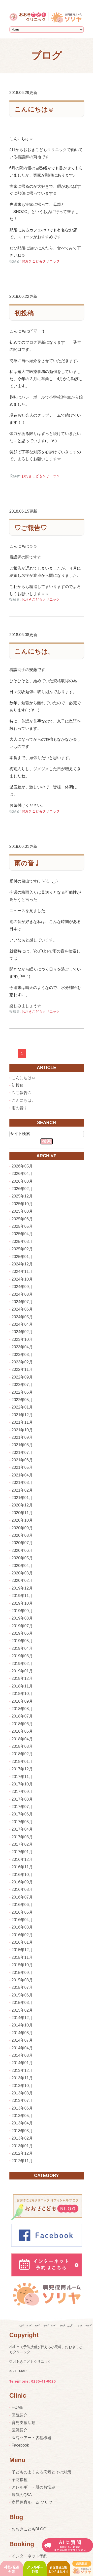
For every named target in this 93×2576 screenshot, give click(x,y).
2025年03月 (22, 1241)
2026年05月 (22, 1166)
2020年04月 (22, 1566)
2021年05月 (22, 1467)
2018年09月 (22, 1701)
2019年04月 (22, 1648)
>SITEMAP (18, 2371)
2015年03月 (22, 2002)
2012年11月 (22, 2161)
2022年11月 (22, 1369)
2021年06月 (22, 1460)
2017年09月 (22, 1791)
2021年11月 (22, 1422)
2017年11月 (22, 1777)
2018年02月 (22, 1754)
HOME (18, 2407)
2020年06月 (22, 1550)
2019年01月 (22, 1671)
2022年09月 (22, 1377)
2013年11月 (22, 2078)
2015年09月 (22, 1972)
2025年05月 (22, 1226)
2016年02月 (22, 1935)
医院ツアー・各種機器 (31, 2438)
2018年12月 (22, 1678)
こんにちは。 (34, 651)
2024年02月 (22, 1332)
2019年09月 (22, 1611)
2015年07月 (22, 1987)
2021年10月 (22, 1430)
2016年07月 (22, 1897)
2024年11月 (22, 1271)
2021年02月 (22, 1490)
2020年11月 (22, 1513)
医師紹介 (20, 2430)
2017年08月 (22, 1799)
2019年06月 (22, 1633)
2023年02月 (22, 1362)
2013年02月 (22, 2138)
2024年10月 (22, 1279)
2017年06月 (22, 1814)
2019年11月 (22, 1596)
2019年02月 (22, 1663)
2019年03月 (22, 1656)
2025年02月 (22, 1249)
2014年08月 (22, 2033)
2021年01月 (22, 1498)
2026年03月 (22, 1181)
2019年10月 (22, 1603)
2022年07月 (22, 1384)
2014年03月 (22, 2055)
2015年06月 (22, 1995)
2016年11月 (22, 1867)
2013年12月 (22, 2070)
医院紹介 (20, 2415)
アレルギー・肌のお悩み (33, 2487)
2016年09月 (22, 1882)
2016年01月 (22, 1942)
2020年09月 (22, 1528)
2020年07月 (22, 1543)
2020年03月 (22, 1573)
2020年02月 (22, 1580)
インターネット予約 (29, 2556)
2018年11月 (22, 1686)
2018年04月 (22, 1739)
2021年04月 (22, 1475)
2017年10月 (22, 1784)
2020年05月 (22, 1558)
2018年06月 (22, 1724)
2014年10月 (22, 2025)
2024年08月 (22, 1294)
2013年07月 (22, 2100)
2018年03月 (22, 1746)
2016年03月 (22, 1927)
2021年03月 (22, 1482)
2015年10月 (22, 1965)
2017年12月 (22, 1769)
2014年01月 (22, 2063)
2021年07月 (22, 1452)
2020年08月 (22, 1535)
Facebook (20, 2445)
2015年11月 (22, 1957)
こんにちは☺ (34, 109)
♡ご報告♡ (30, 527)
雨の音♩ (27, 863)
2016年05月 (22, 1912)
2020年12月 (22, 1505)
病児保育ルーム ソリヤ (32, 2502)
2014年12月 (22, 2018)
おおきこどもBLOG (29, 2529)
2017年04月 (22, 1829)
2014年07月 (22, 2040)
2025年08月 (22, 1211)
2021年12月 (22, 1415)
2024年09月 (22, 1287)
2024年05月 (22, 1317)
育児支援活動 (23, 2423)
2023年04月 (22, 1347)
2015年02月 (22, 2010)
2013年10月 (22, 2086)
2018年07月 (22, 1716)
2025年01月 (22, 1257)
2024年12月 (22, 1264)
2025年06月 (22, 1219)
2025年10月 (22, 1204)
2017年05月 (22, 1822)
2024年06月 (22, 1309)
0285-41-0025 (43, 2381)
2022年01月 (22, 1407)
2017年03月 (22, 1837)
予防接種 (20, 2480)
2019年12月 (22, 1588)
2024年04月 (22, 1324)
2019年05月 (22, 1641)
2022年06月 (22, 1392)
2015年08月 (22, 1980)
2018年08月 (22, 1709)
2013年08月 (22, 2093)
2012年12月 (22, 2153)
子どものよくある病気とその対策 (41, 2472)
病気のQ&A (22, 2495)
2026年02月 (22, 1189)
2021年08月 (22, 1445)
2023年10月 (22, 1339)
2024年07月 (22, 1302)
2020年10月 (22, 1520)
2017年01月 (22, 1852)
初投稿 (24, 313)
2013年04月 (22, 2123)
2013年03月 (22, 2131)
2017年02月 (22, 1844)
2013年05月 (22, 2116)
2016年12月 (22, 1859)
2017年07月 (22, 1807)
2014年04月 (22, 2048)
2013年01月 (22, 2146)
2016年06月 (22, 1904)
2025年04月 (22, 1234)
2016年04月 (22, 1920)
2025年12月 (22, 1196)
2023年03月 (22, 1354)
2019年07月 (22, 1626)
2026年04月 (22, 1173)
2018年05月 (22, 1731)
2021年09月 (22, 1437)
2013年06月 (22, 2108)
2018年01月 (22, 1761)
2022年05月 (22, 1400)
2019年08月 (22, 1618)
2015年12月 (22, 1950)
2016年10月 (22, 1874)
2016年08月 (22, 1889)
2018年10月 (22, 1693)
